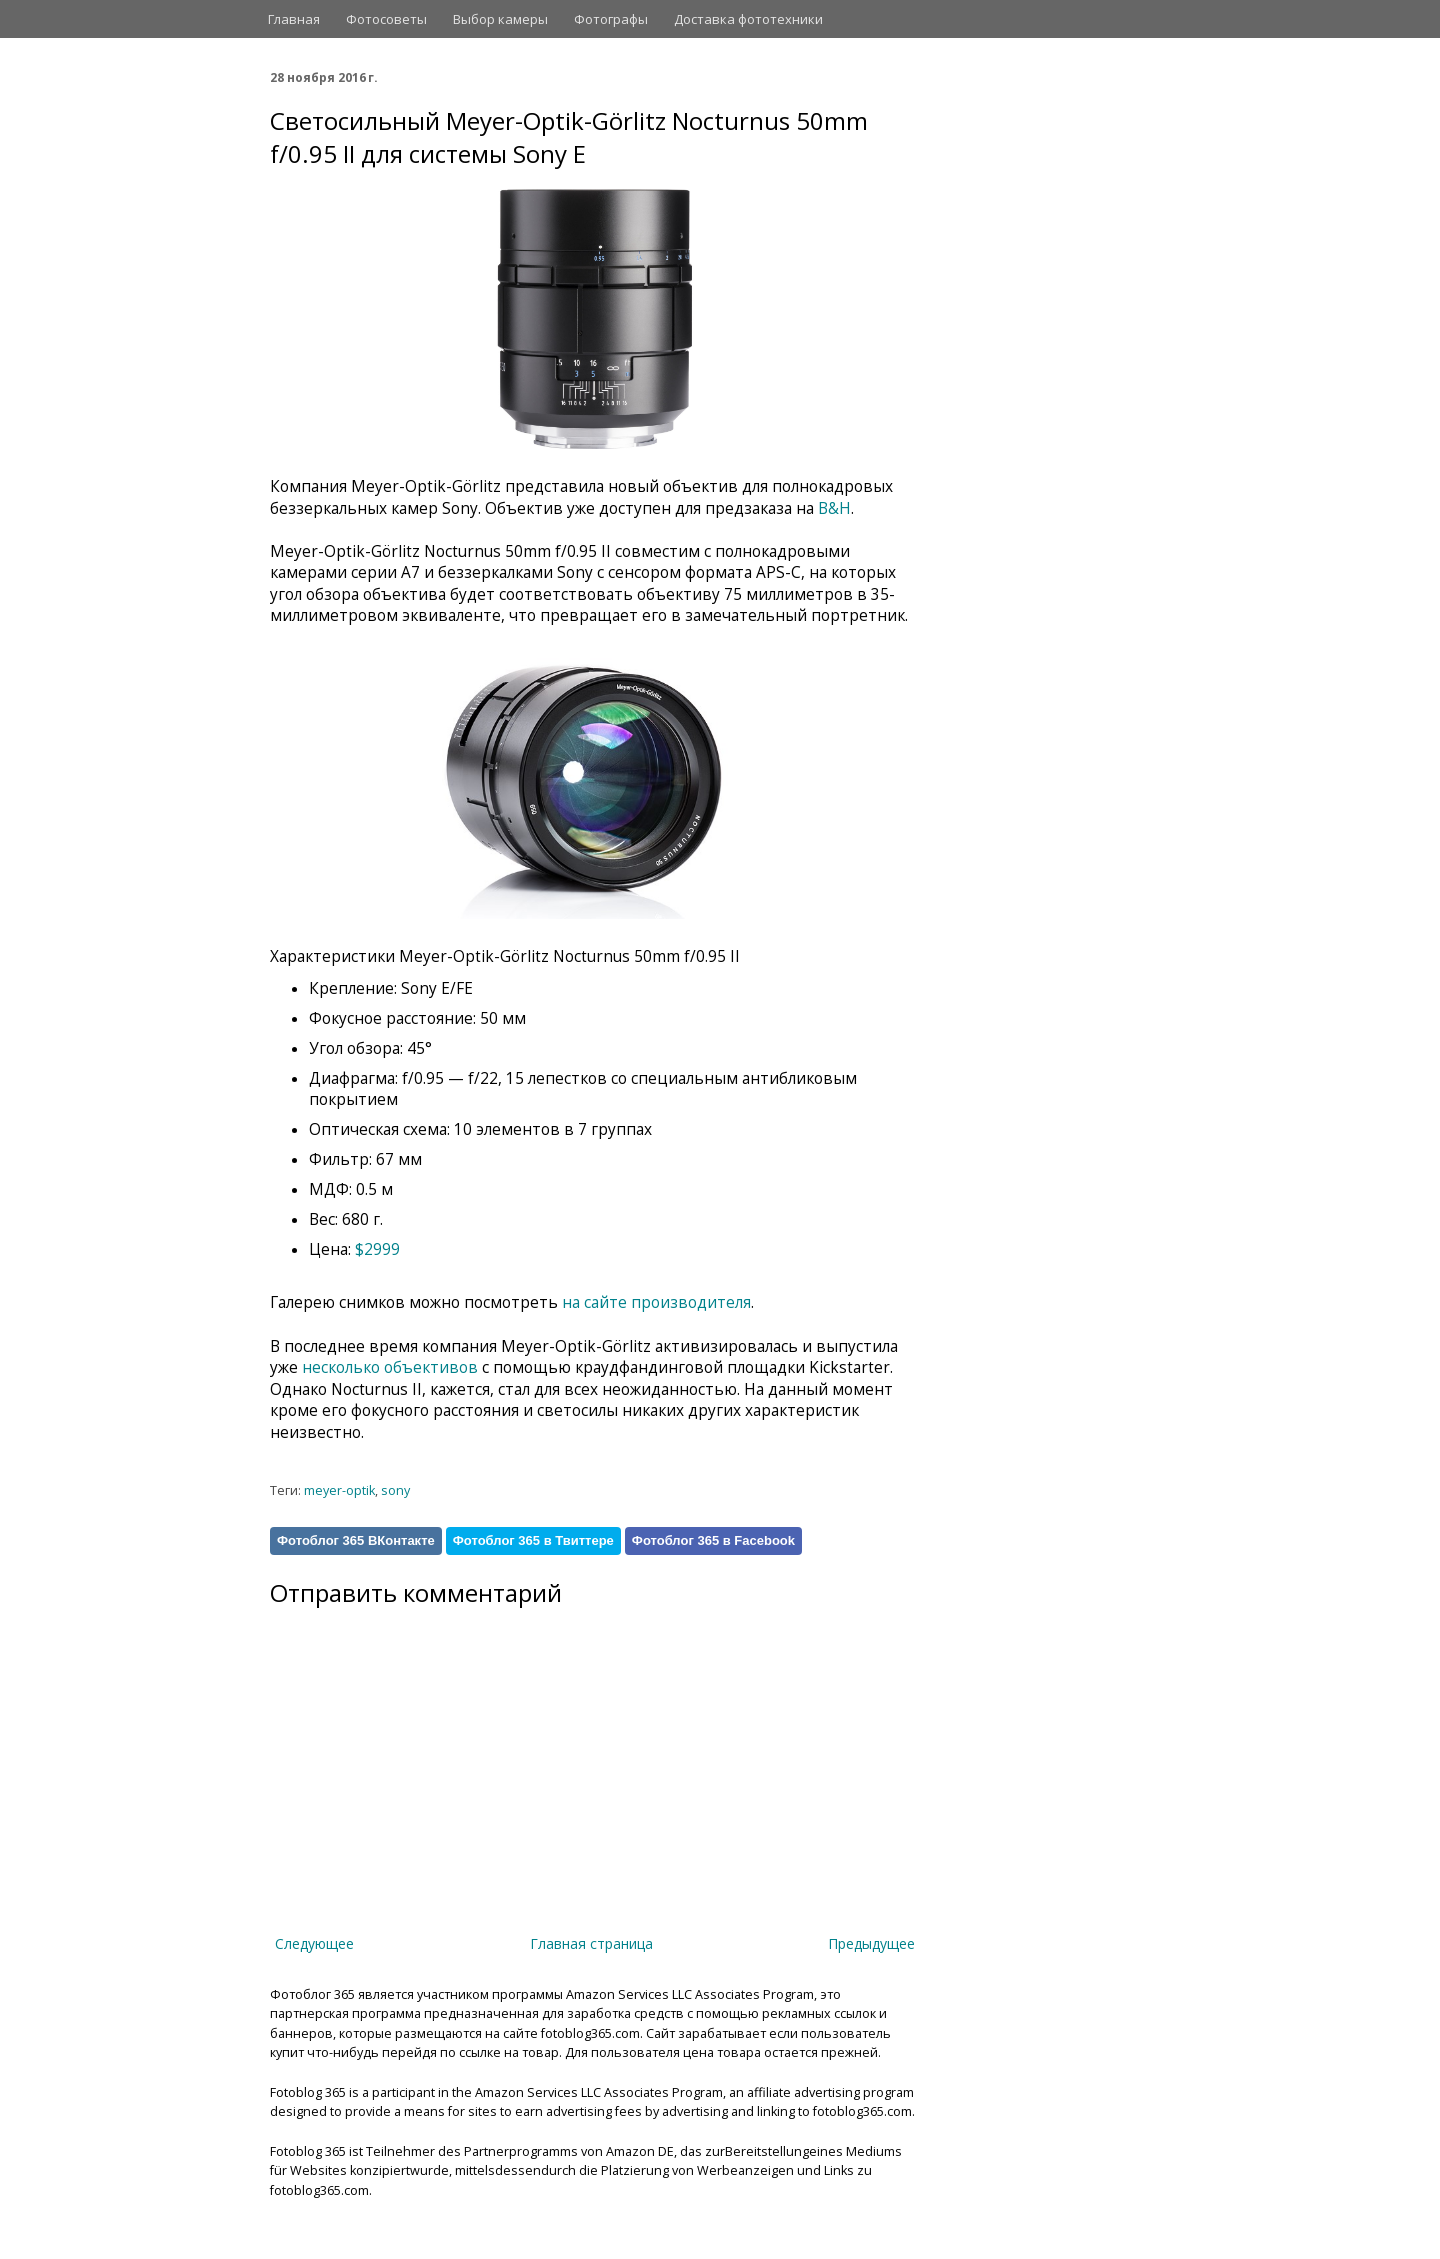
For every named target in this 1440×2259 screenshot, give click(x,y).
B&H (834, 508)
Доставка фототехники (748, 19)
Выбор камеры (500, 19)
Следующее (314, 1943)
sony (395, 1490)
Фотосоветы (386, 19)
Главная (294, 19)
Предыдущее (871, 1943)
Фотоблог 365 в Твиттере (533, 1540)
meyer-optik (339, 1490)
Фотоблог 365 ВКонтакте (356, 1540)
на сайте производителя (656, 1302)
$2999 (377, 1249)
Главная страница (591, 1943)
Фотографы (611, 19)
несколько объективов (390, 1367)
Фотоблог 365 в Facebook (713, 1540)
